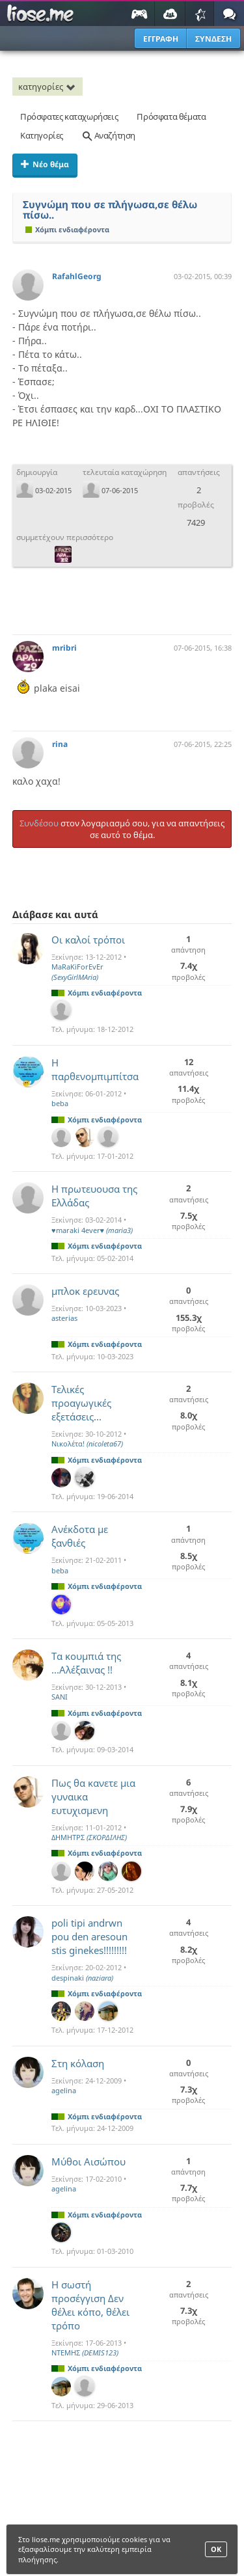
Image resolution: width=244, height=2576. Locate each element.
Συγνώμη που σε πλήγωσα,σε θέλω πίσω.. (110, 210)
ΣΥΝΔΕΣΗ (213, 38)
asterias (64, 1318)
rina (60, 744)
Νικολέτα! (87, 1443)
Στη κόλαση (77, 2063)
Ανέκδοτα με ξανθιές (79, 1536)
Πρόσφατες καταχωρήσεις (69, 116)
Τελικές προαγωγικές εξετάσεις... (81, 1403)
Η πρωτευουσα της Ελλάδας (94, 1195)
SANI (59, 1697)
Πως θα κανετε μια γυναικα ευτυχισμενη (93, 1796)
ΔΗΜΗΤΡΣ (89, 1837)
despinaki (82, 1978)
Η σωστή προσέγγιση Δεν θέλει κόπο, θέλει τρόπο (90, 2305)
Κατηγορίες (41, 135)
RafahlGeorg (77, 276)
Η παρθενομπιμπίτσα (95, 1069)
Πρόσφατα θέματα (171, 116)
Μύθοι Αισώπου (88, 2161)
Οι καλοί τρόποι (88, 939)
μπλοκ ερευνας (85, 1290)
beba (59, 1103)
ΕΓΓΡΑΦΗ (160, 38)
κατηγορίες (48, 86)
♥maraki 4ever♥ (92, 1230)
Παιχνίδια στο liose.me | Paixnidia (42, 13)
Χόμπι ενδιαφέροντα (67, 229)
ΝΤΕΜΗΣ (84, 2352)
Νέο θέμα (45, 164)
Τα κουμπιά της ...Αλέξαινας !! (86, 1662)
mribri (64, 647)
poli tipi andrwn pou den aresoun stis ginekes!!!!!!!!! (89, 1936)
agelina (63, 2090)
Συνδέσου (39, 823)
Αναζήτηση (108, 135)
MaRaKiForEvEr (77, 971)
